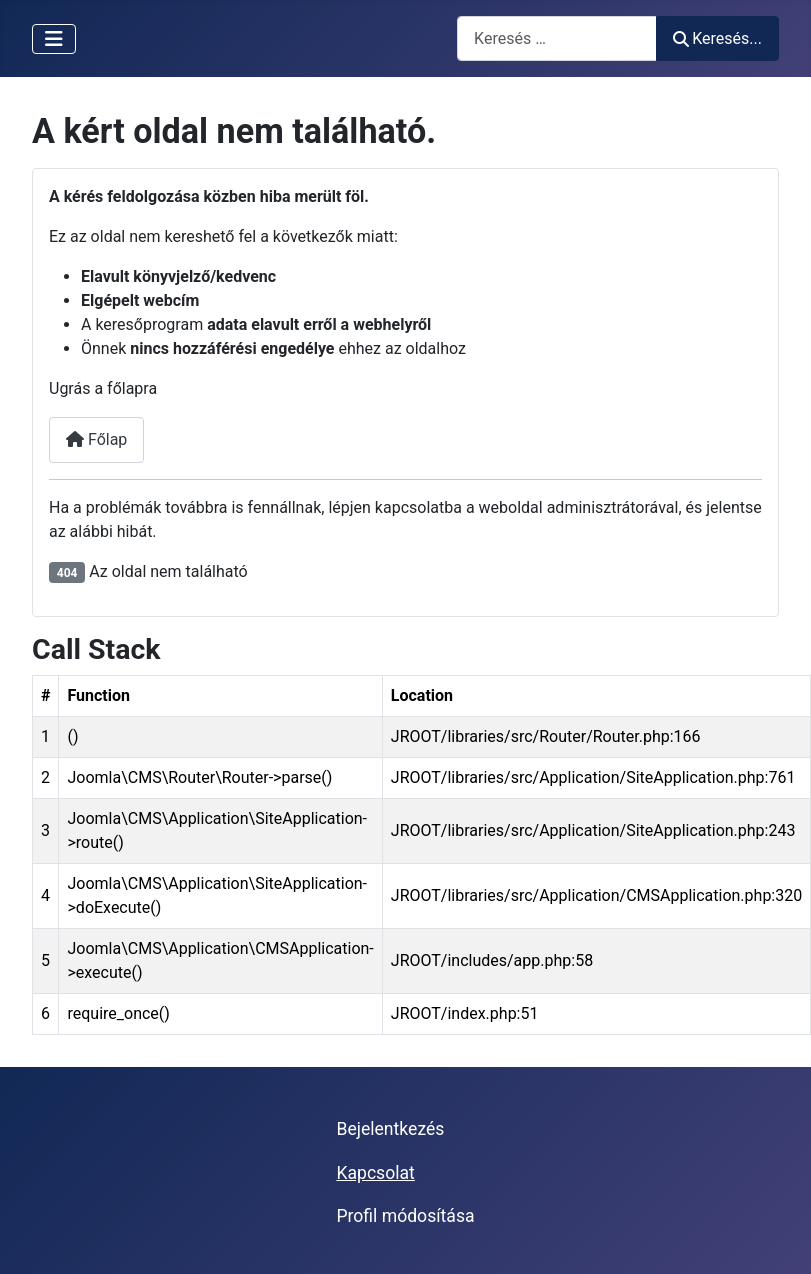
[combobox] (557, 38)
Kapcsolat (375, 1173)
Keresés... (717, 38)
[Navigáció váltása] (54, 39)
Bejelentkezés (390, 1129)
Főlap (96, 439)
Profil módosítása (405, 1216)
